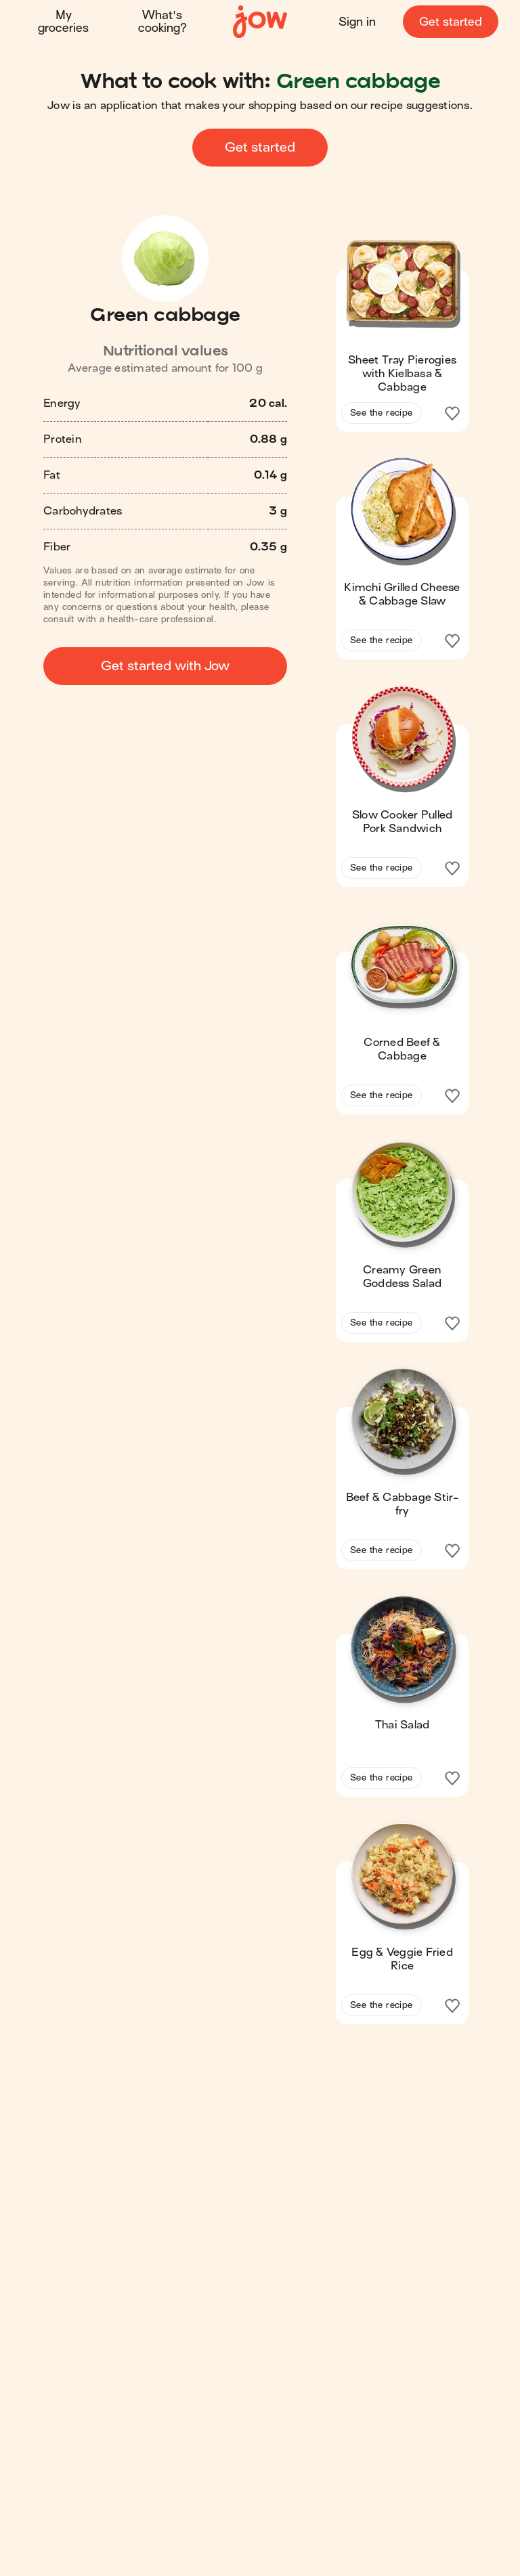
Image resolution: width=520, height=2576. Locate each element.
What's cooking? (162, 22)
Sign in (357, 22)
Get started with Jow (165, 666)
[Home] (260, 22)
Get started (450, 22)
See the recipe (381, 413)
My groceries (63, 22)
